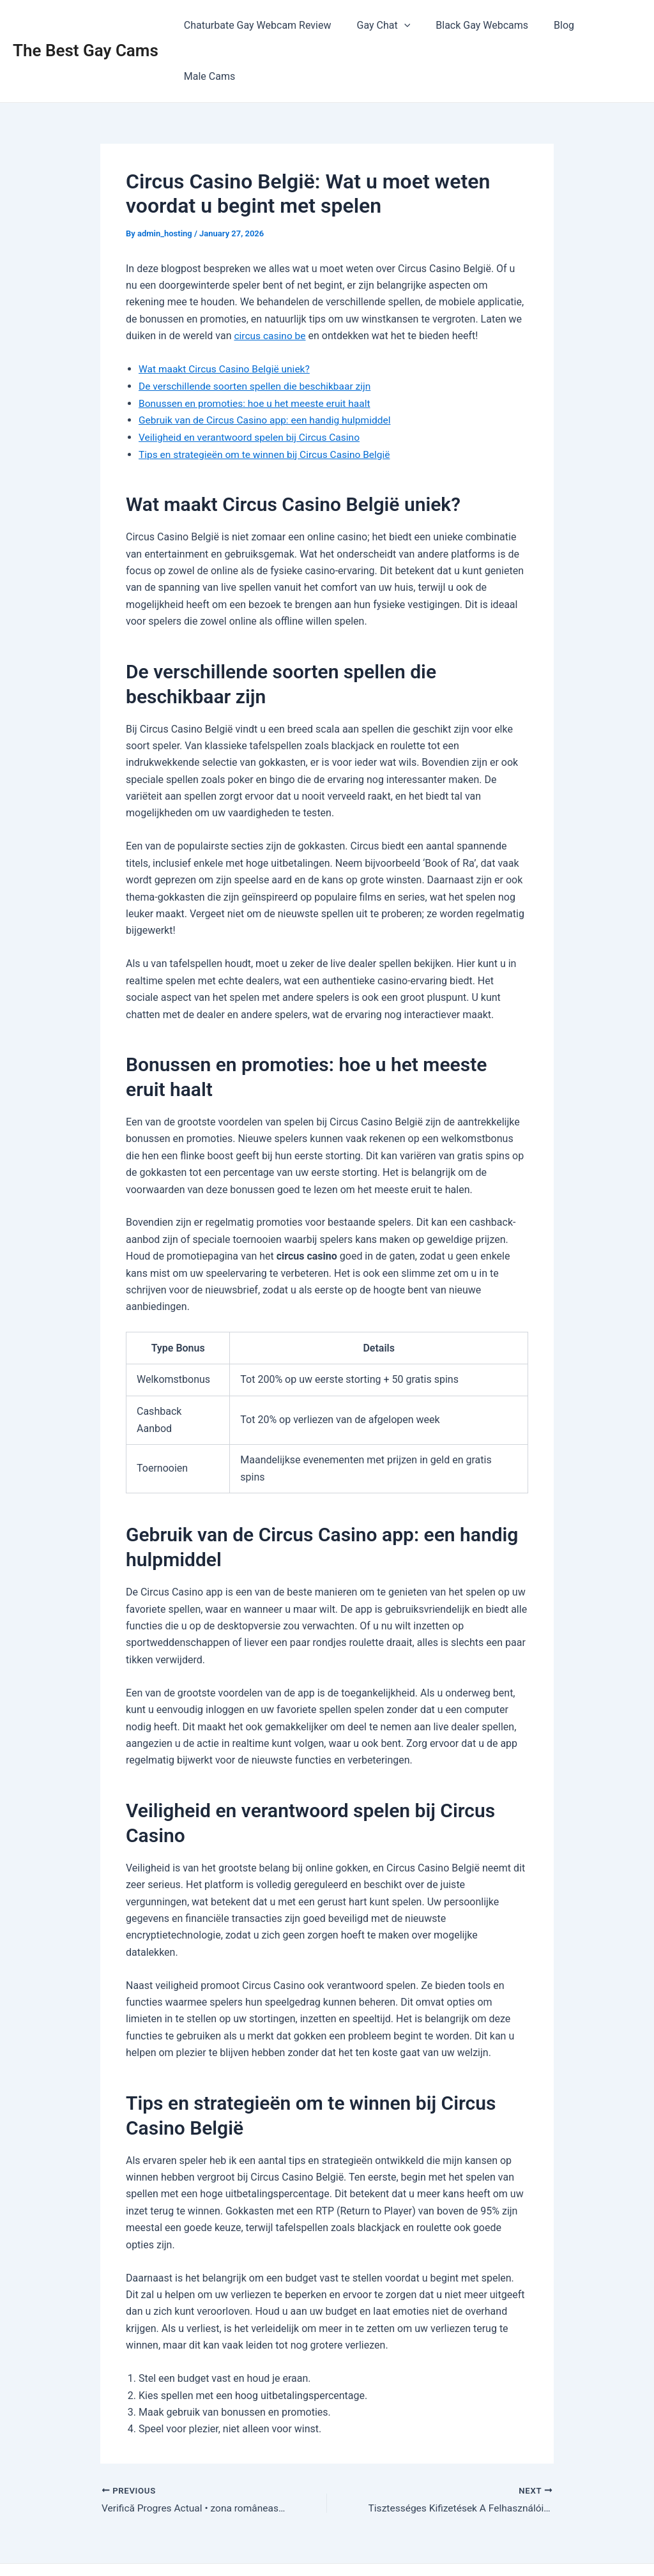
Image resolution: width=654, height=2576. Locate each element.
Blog (549, 25)
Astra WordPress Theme (444, 2544)
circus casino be (271, 284)
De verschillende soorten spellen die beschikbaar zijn (258, 335)
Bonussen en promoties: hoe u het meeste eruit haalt (258, 352)
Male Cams (605, 25)
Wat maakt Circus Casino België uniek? (227, 318)
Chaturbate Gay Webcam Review (257, 25)
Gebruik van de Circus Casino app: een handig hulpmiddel (269, 368)
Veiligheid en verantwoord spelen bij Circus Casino (253, 385)
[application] (399, 25)
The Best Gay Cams (85, 24)
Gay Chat (379, 25)
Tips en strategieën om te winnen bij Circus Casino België (268, 402)
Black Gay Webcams (472, 25)
